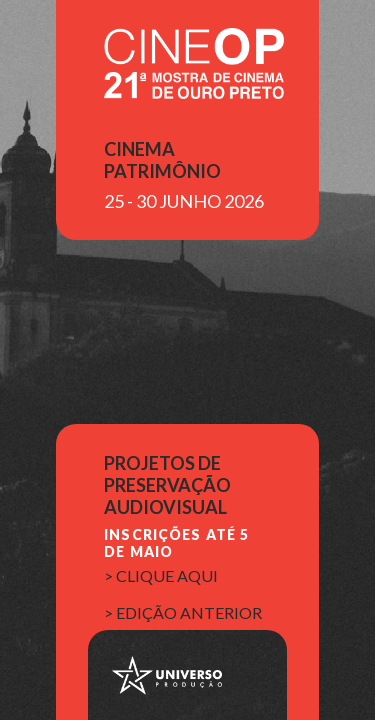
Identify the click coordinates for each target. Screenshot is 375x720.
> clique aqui (161, 575)
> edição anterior (183, 612)
